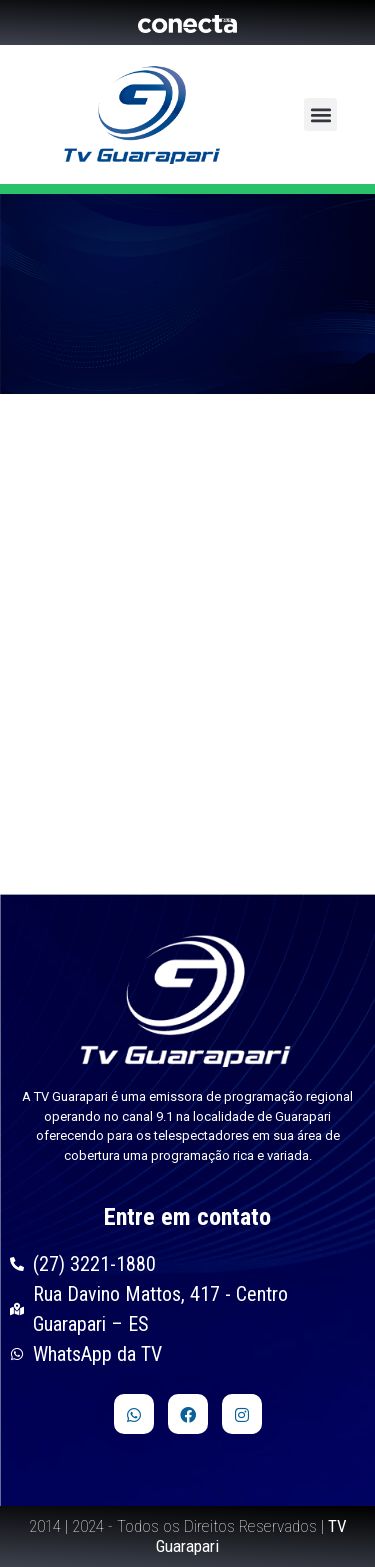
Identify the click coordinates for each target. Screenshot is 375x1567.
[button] (320, 114)
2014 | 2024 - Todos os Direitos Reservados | (188, 1536)
